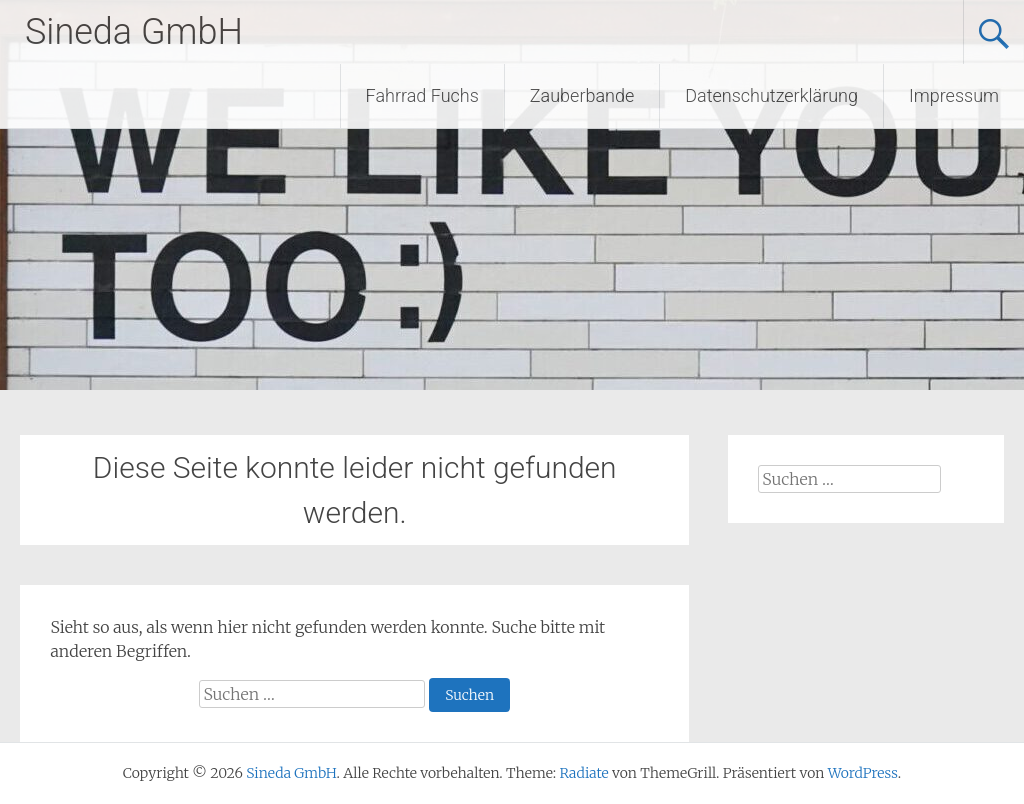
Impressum (954, 95)
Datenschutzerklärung (771, 95)
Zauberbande (582, 95)
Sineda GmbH (134, 32)
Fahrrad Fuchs (422, 95)
